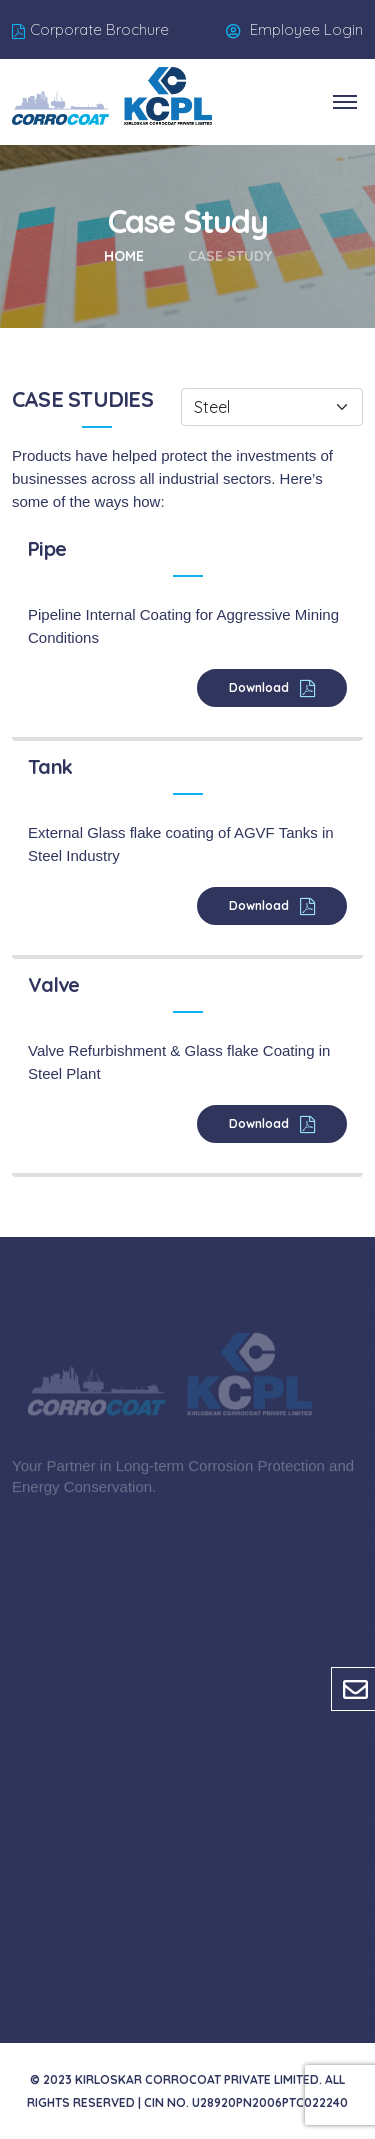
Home (124, 256)
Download (260, 687)
